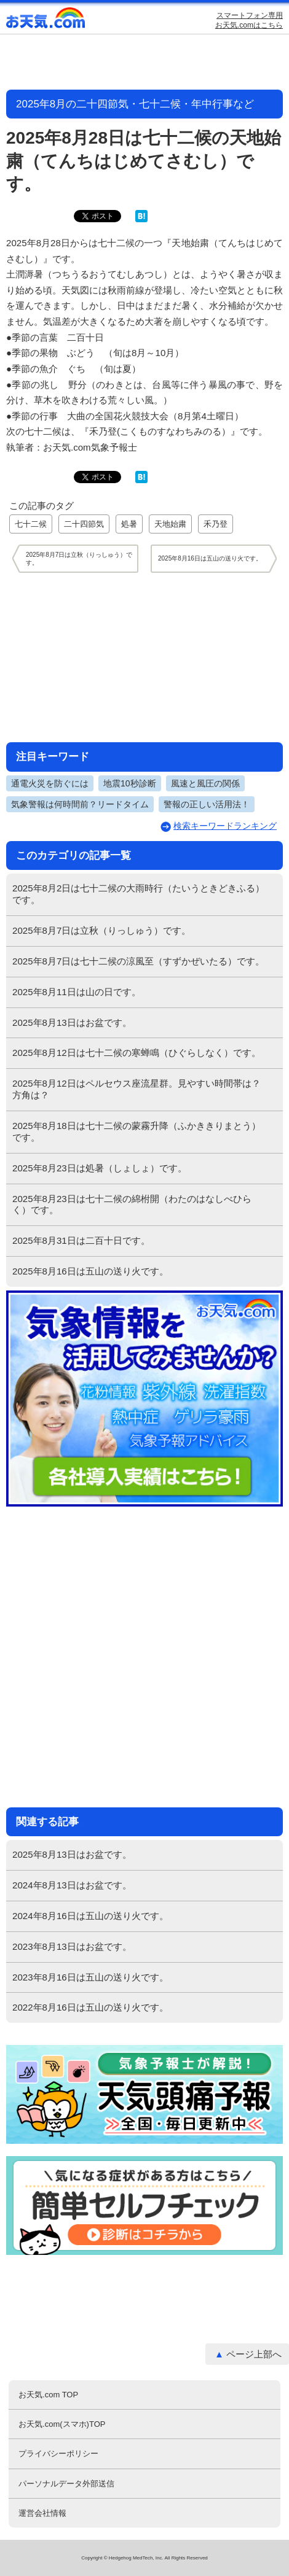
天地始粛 (170, 524)
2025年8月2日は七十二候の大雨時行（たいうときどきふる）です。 (138, 894)
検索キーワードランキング (225, 826)
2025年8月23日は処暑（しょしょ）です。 (99, 1168)
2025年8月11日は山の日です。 (76, 992)
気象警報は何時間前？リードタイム (80, 804)
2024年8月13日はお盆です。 (72, 1885)
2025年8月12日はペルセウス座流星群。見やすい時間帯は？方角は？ (136, 1089)
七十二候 (31, 524)
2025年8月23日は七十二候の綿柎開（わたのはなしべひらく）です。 (131, 1204)
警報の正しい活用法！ (207, 804)
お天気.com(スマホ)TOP (61, 2424)
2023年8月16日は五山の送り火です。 (90, 1977)
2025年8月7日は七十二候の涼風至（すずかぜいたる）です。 (138, 961)
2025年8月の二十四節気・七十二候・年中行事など (135, 104)
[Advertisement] (144, 657)
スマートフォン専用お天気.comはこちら (249, 20)
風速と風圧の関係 (205, 783)
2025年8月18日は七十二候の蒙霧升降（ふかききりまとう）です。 (136, 1131)
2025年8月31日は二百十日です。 (81, 1240)
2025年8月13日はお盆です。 (72, 1022)
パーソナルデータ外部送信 (66, 2483)
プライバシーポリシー (58, 2453)
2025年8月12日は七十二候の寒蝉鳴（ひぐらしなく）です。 (136, 1052)
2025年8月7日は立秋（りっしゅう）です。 (101, 930)
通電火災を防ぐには (50, 783)
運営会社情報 (42, 2513)
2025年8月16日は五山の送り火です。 (90, 1271)
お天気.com (46, 20)
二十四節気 (84, 524)
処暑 (129, 524)
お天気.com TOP (48, 2394)
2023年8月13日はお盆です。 (72, 1946)
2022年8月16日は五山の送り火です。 (90, 2007)
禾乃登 (216, 524)
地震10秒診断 (129, 783)
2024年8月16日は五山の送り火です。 (90, 1916)
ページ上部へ (254, 2354)
